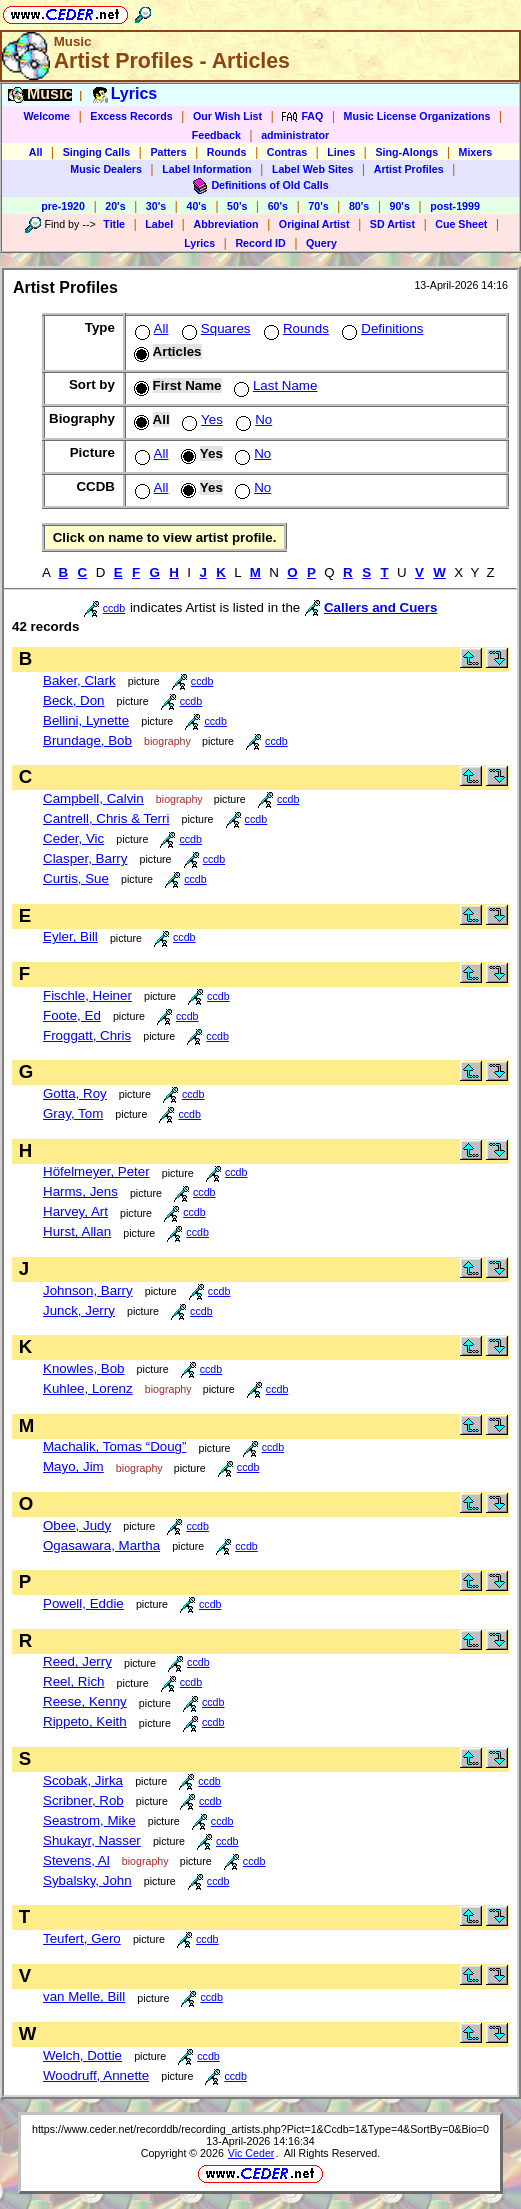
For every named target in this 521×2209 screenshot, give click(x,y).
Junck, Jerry (79, 1310)
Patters (168, 152)
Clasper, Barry (85, 858)
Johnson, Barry (88, 1290)
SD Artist (392, 224)
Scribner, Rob (83, 1800)
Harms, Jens (80, 1191)
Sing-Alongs (406, 152)
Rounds (227, 152)
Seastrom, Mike (89, 1820)
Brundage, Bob (87, 740)
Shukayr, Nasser (92, 1840)
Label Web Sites (313, 169)
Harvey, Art (75, 1211)
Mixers (476, 152)
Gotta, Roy (75, 1093)
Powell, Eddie (83, 1603)
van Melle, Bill (84, 1996)
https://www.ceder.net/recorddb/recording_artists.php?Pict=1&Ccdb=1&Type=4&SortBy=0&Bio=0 (260, 2129)
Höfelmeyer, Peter (96, 1171)
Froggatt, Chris (87, 1035)
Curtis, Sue (76, 878)
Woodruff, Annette (96, 2075)
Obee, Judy (77, 1525)
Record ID (260, 243)
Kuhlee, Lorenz (88, 1388)
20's (115, 206)
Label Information (206, 169)
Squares (214, 328)
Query (321, 243)
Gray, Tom (73, 1113)
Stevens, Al (76, 1860)
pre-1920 (63, 206)
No (252, 419)
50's (237, 206)
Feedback (216, 135)
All (36, 152)
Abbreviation (225, 224)
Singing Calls (97, 152)
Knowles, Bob (84, 1368)
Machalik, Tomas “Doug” (114, 1446)
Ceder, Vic (73, 838)
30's (156, 206)
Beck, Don (74, 700)
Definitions (380, 328)
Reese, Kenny (85, 1701)
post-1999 (455, 206)
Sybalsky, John (87, 1880)
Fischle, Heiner (87, 995)
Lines (341, 152)
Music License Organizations (417, 116)
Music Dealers (106, 169)
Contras (287, 152)
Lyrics (199, 243)
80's (359, 206)
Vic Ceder (251, 2153)
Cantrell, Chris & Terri (106, 818)
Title (114, 224)
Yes (200, 419)
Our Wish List (227, 116)
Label (159, 224)
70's (318, 206)
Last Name (273, 385)
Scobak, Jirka (83, 1780)
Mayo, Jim (73, 1466)
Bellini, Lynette (86, 720)
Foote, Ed (72, 1015)
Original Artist (314, 224)
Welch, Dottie (82, 2055)
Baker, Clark (79, 680)
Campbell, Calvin (93, 798)
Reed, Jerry (77, 1661)
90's (400, 206)
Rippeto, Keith (85, 1721)
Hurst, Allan (77, 1231)
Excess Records (131, 116)
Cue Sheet (461, 224)
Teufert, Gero (82, 1938)
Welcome (46, 116)
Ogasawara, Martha (101, 1545)
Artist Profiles (409, 169)
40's (196, 206)
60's (278, 206)
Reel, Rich (73, 1681)
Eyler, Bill (70, 936)
